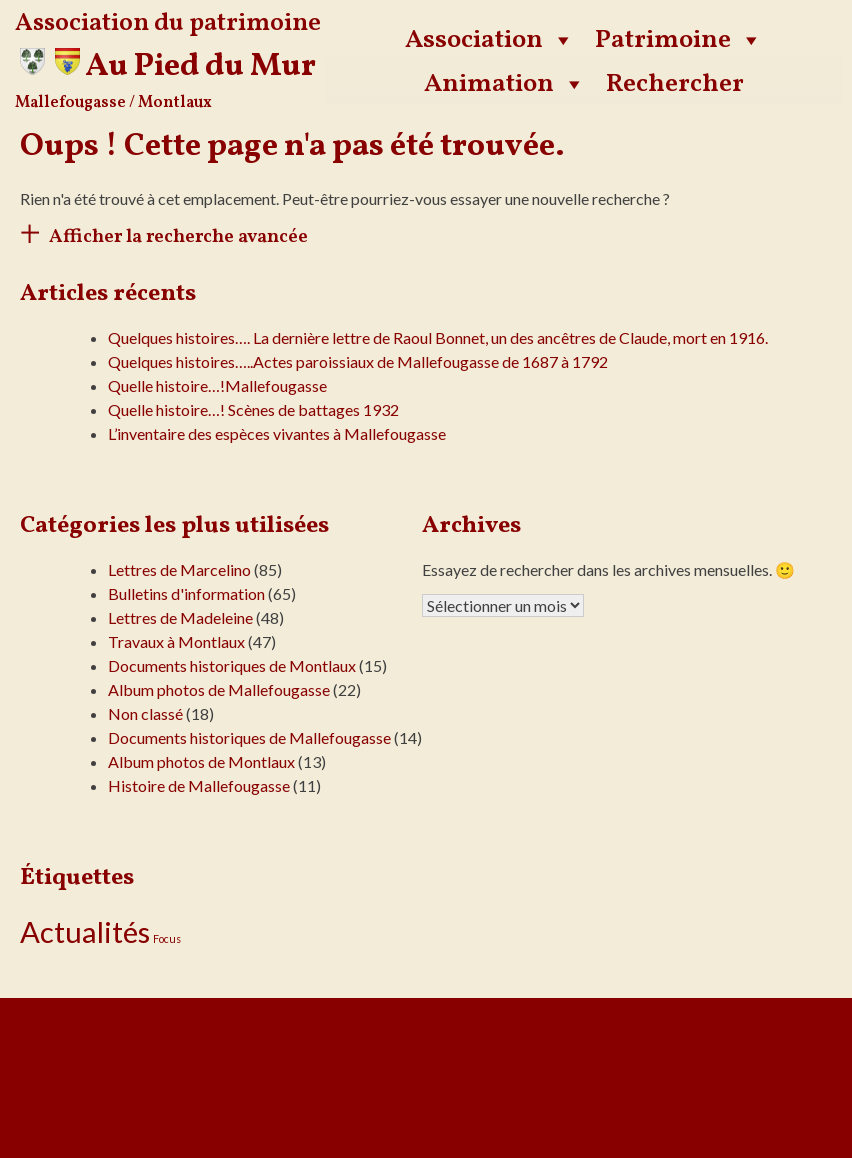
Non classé (145, 713)
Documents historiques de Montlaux (232, 665)
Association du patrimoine (168, 23)
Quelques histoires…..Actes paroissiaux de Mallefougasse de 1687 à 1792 (358, 361)
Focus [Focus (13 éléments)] (167, 938)
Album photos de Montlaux (201, 761)
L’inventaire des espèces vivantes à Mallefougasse (277, 433)
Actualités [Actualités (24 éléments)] (85, 931)
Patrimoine (679, 40)
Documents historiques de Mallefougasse (249, 737)
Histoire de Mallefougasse (199, 785)
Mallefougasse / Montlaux (113, 103)
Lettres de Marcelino (179, 569)
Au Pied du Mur (200, 67)
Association (490, 40)
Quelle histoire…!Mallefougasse (217, 385)
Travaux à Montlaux (176, 641)
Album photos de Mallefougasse (219, 689)
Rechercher (675, 84)
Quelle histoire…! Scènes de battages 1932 (253, 409)
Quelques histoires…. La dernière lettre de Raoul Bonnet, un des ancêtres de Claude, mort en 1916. (438, 337)
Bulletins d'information (186, 593)
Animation (505, 84)
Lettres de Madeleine (180, 617)
